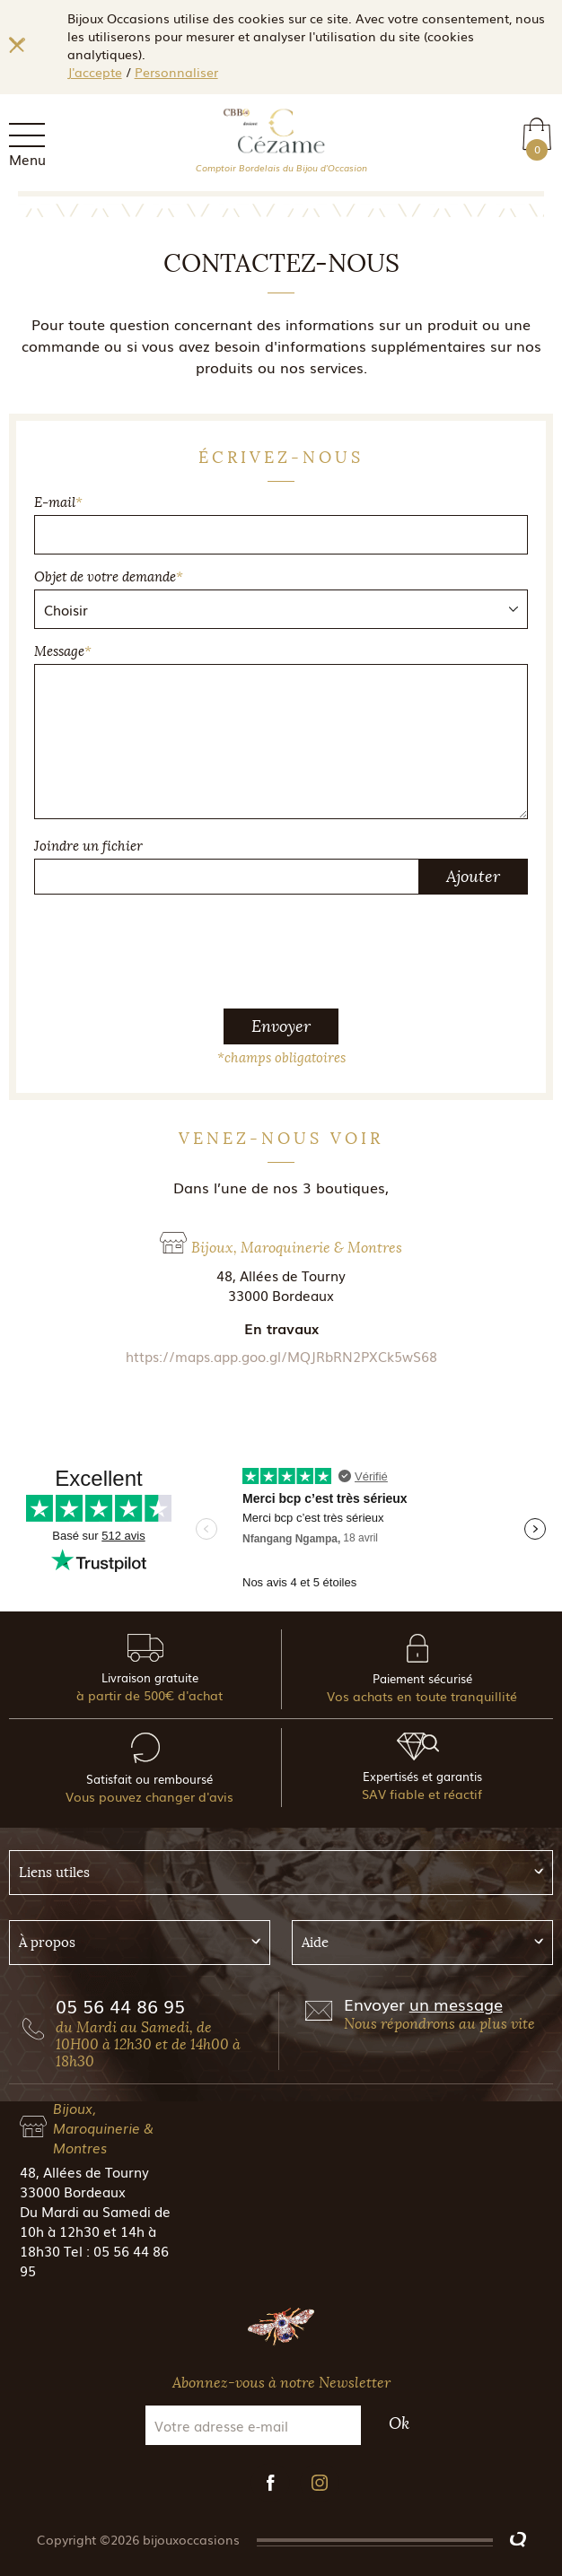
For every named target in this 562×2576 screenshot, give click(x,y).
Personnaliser (176, 72)
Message (63, 651)
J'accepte (94, 72)
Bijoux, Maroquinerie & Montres (103, 2127)
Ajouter (473, 876)
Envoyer (281, 1026)
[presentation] (281, 944)
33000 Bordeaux (73, 2191)
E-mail (58, 502)
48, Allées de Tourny (84, 2171)
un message (456, 2003)
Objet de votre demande (108, 577)
